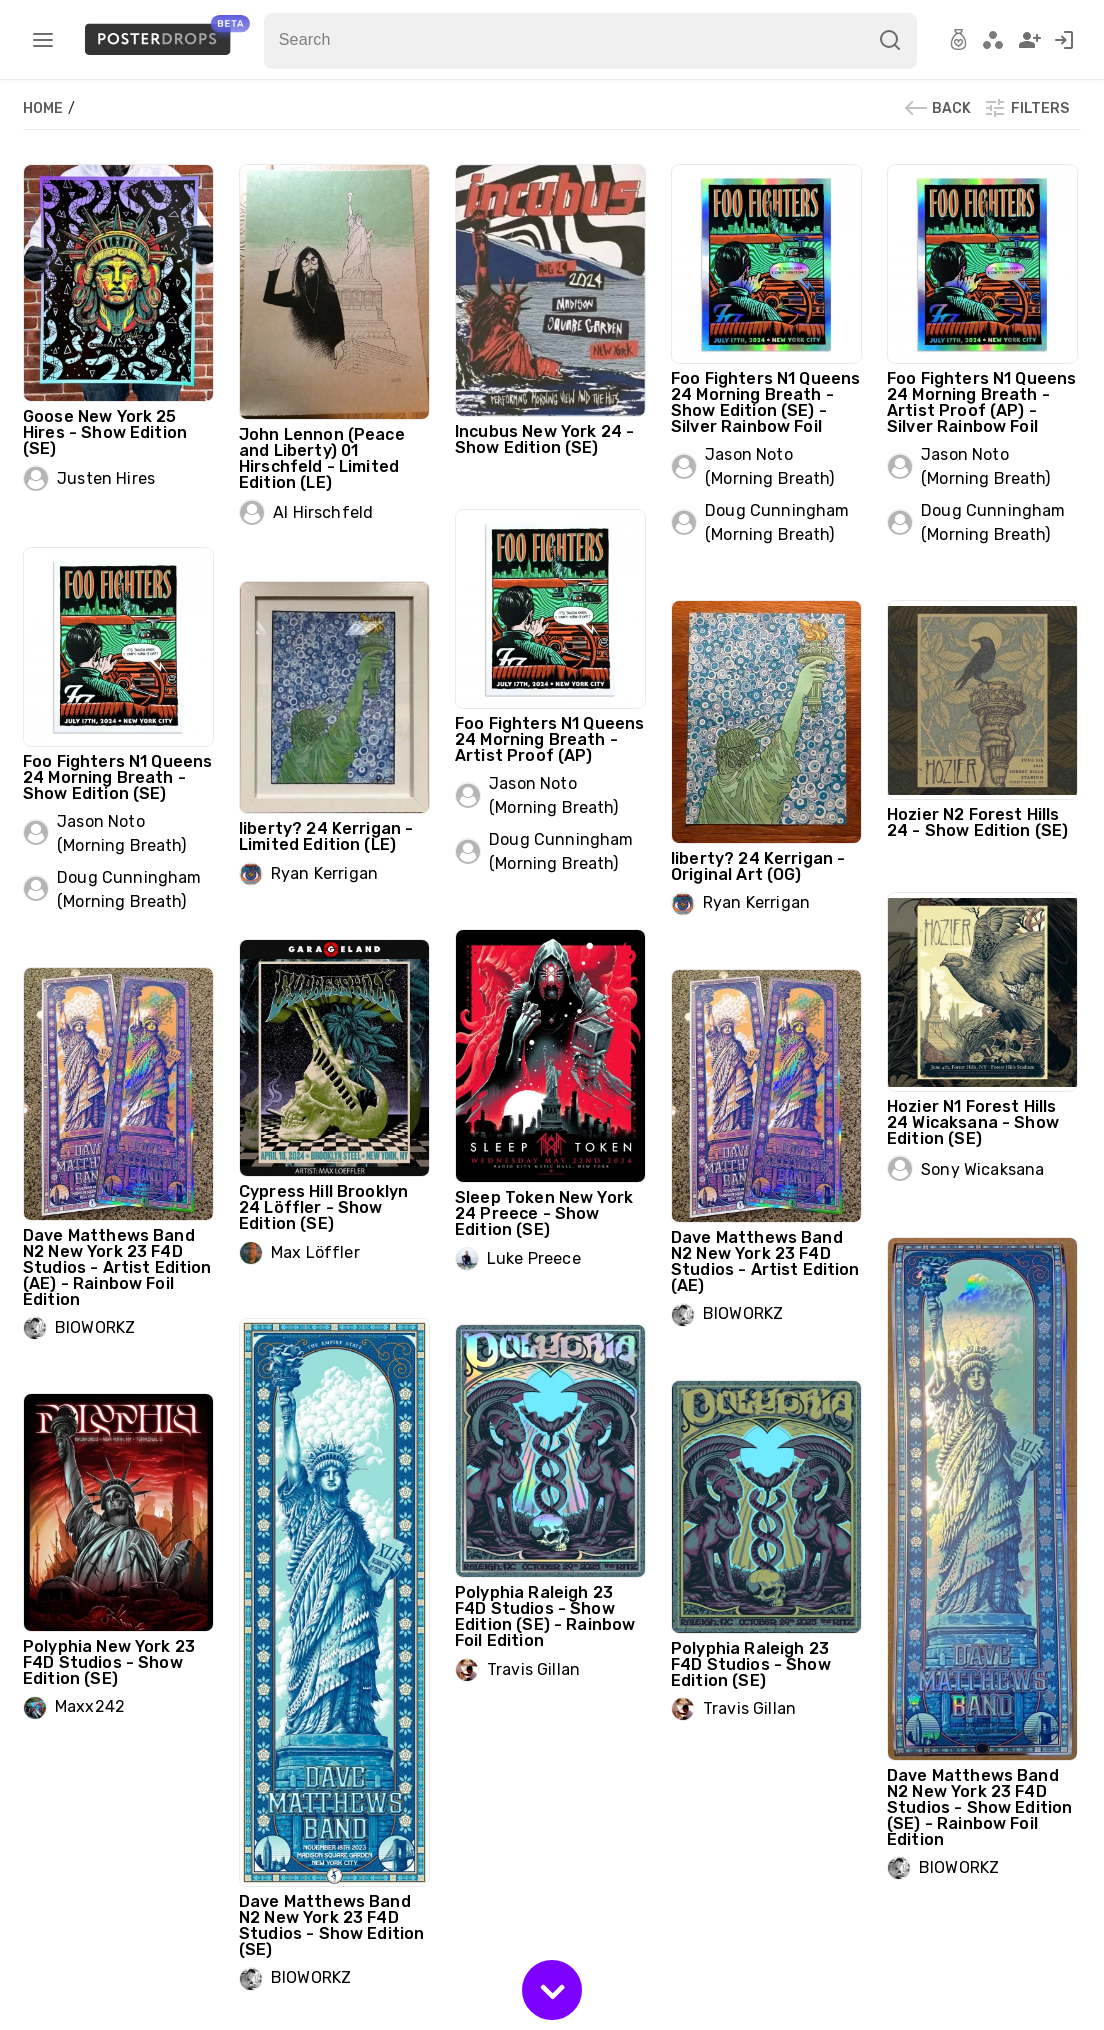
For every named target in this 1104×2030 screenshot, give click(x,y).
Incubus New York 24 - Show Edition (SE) (544, 439)
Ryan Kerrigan (324, 873)
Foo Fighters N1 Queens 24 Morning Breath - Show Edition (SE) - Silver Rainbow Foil (765, 402)
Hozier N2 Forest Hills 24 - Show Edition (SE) (977, 822)
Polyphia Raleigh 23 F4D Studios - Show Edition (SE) (751, 1664)
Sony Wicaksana (982, 1169)
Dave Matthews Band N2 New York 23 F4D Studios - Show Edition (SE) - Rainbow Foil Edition (979, 1807)
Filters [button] (1026, 108)
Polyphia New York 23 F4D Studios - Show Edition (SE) (109, 1662)
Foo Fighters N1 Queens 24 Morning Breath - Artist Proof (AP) (549, 739)
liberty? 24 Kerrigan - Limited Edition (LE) (326, 836)
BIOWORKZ (95, 1327)
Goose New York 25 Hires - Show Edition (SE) (105, 432)
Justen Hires (106, 478)
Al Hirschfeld (323, 512)
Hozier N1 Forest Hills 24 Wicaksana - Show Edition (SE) (973, 1122)
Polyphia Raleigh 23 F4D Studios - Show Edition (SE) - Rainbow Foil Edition (545, 1616)
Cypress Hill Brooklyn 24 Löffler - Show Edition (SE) (323, 1207)
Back (937, 108)
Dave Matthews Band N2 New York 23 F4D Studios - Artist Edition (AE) (765, 1261)
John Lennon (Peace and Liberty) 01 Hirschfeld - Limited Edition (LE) (322, 458)
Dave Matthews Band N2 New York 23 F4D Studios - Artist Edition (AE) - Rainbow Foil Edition (117, 1267)
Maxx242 (90, 1706)
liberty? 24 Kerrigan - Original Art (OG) (758, 866)
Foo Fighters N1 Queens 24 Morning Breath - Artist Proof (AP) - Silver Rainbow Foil (981, 402)
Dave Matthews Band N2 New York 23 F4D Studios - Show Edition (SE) (331, 1925)
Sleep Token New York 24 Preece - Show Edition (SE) (544, 1213)
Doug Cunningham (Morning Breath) (777, 522)
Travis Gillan (533, 1669)
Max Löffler (315, 1252)
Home (44, 108)
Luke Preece (534, 1258)
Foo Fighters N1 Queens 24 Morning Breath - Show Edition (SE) (117, 777)
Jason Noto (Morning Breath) (769, 466)
